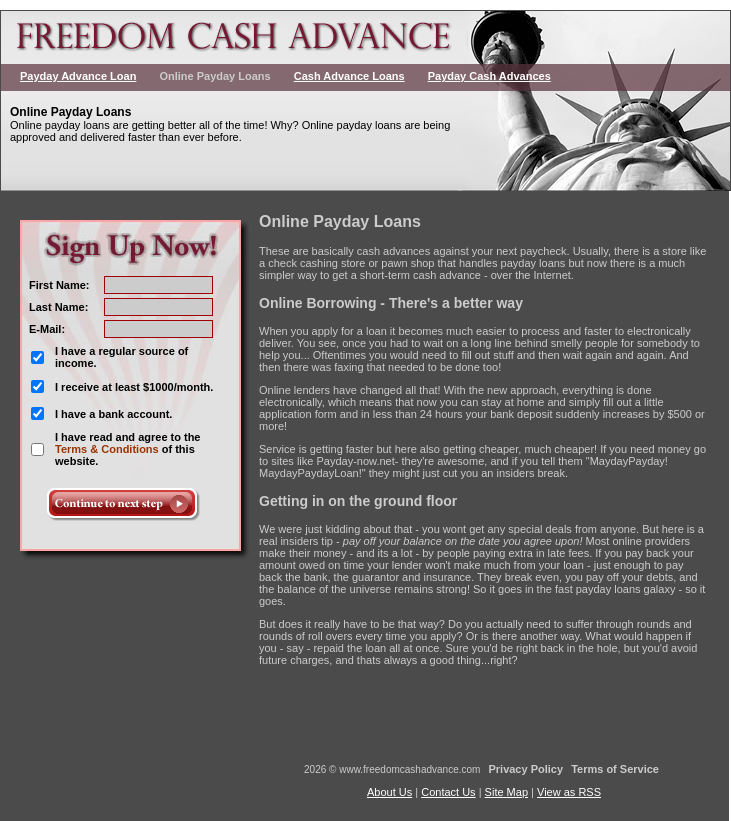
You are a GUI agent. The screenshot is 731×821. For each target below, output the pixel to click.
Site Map (506, 792)
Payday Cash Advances (489, 76)
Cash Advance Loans (349, 76)
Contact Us (448, 792)
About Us (389, 792)
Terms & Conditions (107, 449)
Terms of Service (615, 769)
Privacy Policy (525, 769)
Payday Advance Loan (78, 76)
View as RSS (569, 792)
